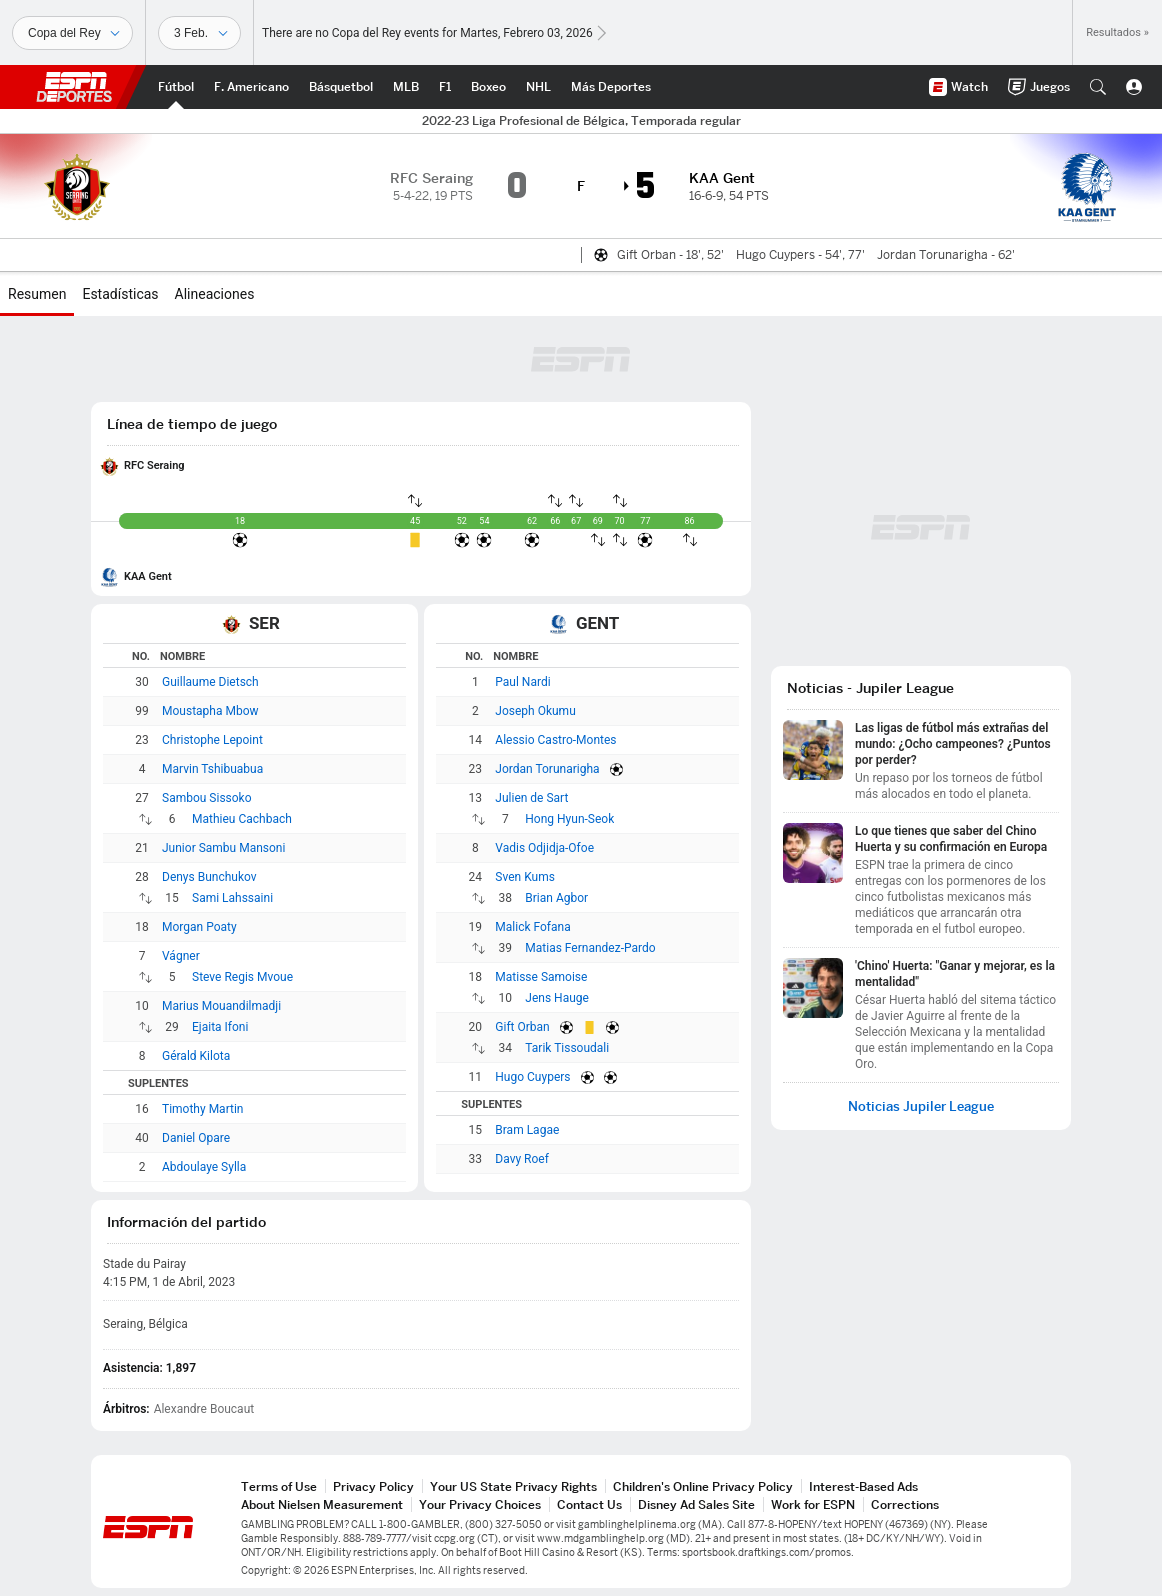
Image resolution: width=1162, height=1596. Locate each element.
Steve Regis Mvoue (242, 977)
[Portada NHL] (538, 87)
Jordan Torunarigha (547, 769)
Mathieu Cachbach (242, 819)
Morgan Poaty (199, 927)
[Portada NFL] (251, 87)
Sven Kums (525, 877)
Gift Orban (522, 1027)
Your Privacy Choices (480, 1504)
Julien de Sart (531, 798)
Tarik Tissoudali (567, 1048)
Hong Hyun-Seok (569, 819)
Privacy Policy (373, 1486)
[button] (1098, 87)
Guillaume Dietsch (210, 682)
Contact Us (589, 1504)
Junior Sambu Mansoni (223, 848)
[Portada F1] (445, 87)
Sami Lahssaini (232, 898)
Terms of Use (279, 1486)
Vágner (181, 956)
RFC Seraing (154, 465)
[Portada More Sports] (611, 87)
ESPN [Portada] (74, 87)
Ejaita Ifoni (220, 1027)
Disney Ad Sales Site (696, 1504)
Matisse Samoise (541, 977)
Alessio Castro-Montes (555, 740)
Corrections (905, 1504)
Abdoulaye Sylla (204, 1167)
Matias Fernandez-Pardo (590, 948)
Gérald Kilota (196, 1056)
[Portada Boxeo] (488, 87)
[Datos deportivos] (199, 33)
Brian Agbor (556, 898)
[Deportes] (72, 33)
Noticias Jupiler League (921, 1106)
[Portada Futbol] (176, 87)
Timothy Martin (202, 1109)
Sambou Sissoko (207, 798)
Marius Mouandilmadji (221, 1006)
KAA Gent (148, 576)
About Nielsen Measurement (322, 1504)
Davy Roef (522, 1159)
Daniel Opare (196, 1138)
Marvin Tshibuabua (212, 769)
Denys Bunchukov (209, 877)
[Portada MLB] (406, 87)
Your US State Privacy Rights (513, 1486)
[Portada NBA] (341, 87)
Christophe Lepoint (212, 740)
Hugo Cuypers (532, 1077)
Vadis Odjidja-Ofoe (544, 848)
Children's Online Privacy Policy (703, 1486)
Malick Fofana (532, 927)
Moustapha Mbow (210, 711)
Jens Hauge (557, 998)
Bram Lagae (527, 1130)
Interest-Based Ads (863, 1486)
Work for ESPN (813, 1504)
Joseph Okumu (535, 711)
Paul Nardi (522, 682)
